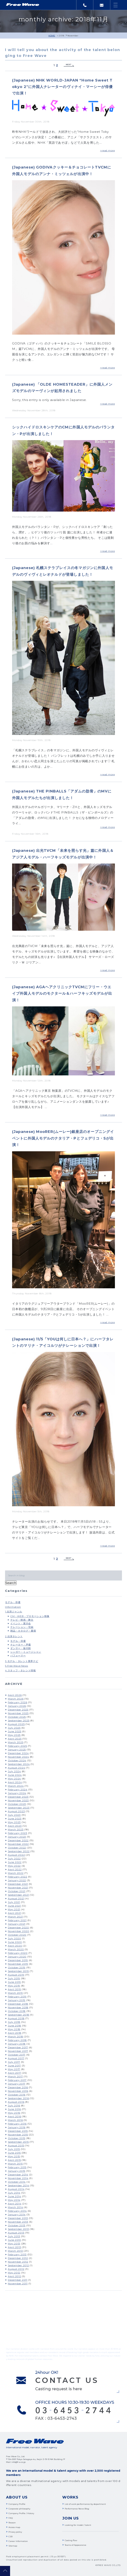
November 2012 (18, 2261)
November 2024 (18, 1756)
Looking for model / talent (78, 2525)
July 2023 (14, 1814)
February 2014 (17, 2210)
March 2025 (15, 1742)
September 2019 (18, 1971)
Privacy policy (15, 2532)
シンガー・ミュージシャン (25, 1651)
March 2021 (15, 1916)
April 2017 (14, 2072)
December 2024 (18, 1753)
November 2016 (18, 2090)
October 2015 (16, 2138)
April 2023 (15, 1825)
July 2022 (14, 1858)
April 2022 (15, 1869)
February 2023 (17, 1833)
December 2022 (18, 1840)
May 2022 (14, 1865)
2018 (62, 35)
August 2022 (16, 1854)
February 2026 (17, 1702)
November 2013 (18, 2221)
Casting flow (71, 2540)
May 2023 (14, 1822)
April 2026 (15, 1695)
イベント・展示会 (20, 1623)
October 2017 (16, 2054)
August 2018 (16, 2018)
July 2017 (14, 2061)
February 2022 (17, 1876)
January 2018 (17, 2043)
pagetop (5, 2571)
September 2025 (18, 1720)
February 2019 (17, 1996)
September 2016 (18, 2098)
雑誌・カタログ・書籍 (23, 1630)
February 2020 (18, 1952)
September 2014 (18, 2185)
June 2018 (14, 2025)
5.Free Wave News (16, 1665)
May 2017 (14, 2069)
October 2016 (16, 2094)
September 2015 (18, 2141)
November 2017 (18, 2051)
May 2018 (14, 2029)
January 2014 (17, 2214)
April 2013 (14, 2247)
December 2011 (17, 2279)
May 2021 (14, 1909)
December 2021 (18, 1883)
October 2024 (17, 1760)
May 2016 (14, 2112)
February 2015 (17, 2167)
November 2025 (18, 1713)
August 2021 (16, 1898)
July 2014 (14, 2192)
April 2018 (14, 2032)
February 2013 (17, 2254)
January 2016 (16, 2127)
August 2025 (16, 1724)
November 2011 (18, 2283)
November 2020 (18, 1931)
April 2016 (14, 2116)
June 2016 (14, 2109)
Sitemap (12, 2546)
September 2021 (18, 1894)
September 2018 (18, 2014)
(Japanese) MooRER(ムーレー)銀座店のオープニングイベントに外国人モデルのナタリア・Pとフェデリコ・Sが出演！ (63, 1138)
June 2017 (14, 2065)
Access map (14, 2527)
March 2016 (15, 2120)
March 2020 (16, 1949)
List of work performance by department (85, 2504)
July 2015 (14, 2149)
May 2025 (14, 1735)
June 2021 (14, 1905)
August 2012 (16, 2268)
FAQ (10, 2518)
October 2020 (17, 1934)
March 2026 (16, 1698)
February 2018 (17, 2040)
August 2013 (16, 2232)
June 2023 (15, 1818)
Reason (12, 2522)
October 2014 (17, 2181)
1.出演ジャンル (13, 1611)
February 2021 (17, 1920)
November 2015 (18, 2134)
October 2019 (16, 1967)
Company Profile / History (21, 2513)
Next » (69, 65)
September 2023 (19, 1807)
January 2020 (17, 1956)
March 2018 (15, 2036)
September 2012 (18, 2265)
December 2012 (18, 2258)
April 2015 (14, 2159)
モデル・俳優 (13, 1602)
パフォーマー (18, 1655)
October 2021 (16, 1891)
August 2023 (16, 1811)
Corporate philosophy (19, 2508)
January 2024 (17, 1793)
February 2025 (17, 1745)
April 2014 (14, 2203)
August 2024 (16, 1767)
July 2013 (14, 2236)
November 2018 (18, 2007)
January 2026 (17, 1705)
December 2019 (18, 1960)
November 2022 (18, 1843)
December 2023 (18, 1796)
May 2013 (14, 2243)
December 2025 (18, 1709)
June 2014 (14, 2196)
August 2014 (16, 2189)
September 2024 (19, 1764)
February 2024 (17, 1789)
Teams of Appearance (75, 2545)
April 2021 (14, 1912)
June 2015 (14, 2152)
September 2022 (19, 1851)
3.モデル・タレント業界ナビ (21, 1661)
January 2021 (16, 1923)
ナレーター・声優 (20, 1644)
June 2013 (14, 2239)
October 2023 (17, 1804)
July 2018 (14, 2021)
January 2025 (17, 1749)
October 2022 (17, 1847)
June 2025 (14, 1731)
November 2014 (18, 2178)
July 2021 (14, 1902)
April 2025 (15, 1738)
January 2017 (16, 2083)
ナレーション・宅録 (21, 1627)
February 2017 (17, 2080)
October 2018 (17, 2011)
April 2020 (15, 1945)
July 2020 (14, 1938)
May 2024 (14, 1778)
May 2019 (14, 1985)
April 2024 (15, 1782)
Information (13, 1606)
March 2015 (15, 2163)
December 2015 (18, 2130)
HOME (51, 35)
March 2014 (15, 2207)
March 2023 (16, 1829)
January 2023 (17, 1836)
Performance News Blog (77, 2508)
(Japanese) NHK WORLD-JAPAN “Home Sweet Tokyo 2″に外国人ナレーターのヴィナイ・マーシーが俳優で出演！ (62, 87)
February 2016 (17, 2123)
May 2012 (14, 2272)
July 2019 (14, 1978)
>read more (107, 150)
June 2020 (15, 1942)
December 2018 (18, 2003)
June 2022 (15, 1862)
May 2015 (14, 2156)
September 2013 (18, 2229)
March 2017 (15, 2076)
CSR (10, 2536)
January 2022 (17, 1880)
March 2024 (16, 1785)
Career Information (18, 2541)
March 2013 (15, 2250)
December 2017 (18, 2047)
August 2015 (16, 2145)
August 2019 (16, 1974)
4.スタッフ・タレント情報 (20, 1670)
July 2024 (14, 1771)
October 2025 (17, 1716)
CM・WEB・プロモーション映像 (29, 1616)
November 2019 (18, 1963)
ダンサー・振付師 (20, 1648)
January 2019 (16, 2000)
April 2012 (14, 2276)
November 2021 (18, 1887)
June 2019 (14, 1982)
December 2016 (18, 2087)
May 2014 (14, 2199)
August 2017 (16, 2058)
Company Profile (16, 2504)
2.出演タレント (14, 1636)
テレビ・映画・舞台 (21, 1619)
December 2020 (18, 1927)
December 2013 (18, 2218)
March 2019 (15, 1992)
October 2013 (16, 2225)
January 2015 (16, 2170)
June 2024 (15, 1774)
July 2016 (14, 2105)
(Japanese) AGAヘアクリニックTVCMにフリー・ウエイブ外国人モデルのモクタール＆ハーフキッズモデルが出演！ (62, 993)
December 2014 (18, 2174)
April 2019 (14, 1989)
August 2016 (16, 2101)
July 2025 (14, 1727)
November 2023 (18, 1800)
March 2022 (16, 1873)
